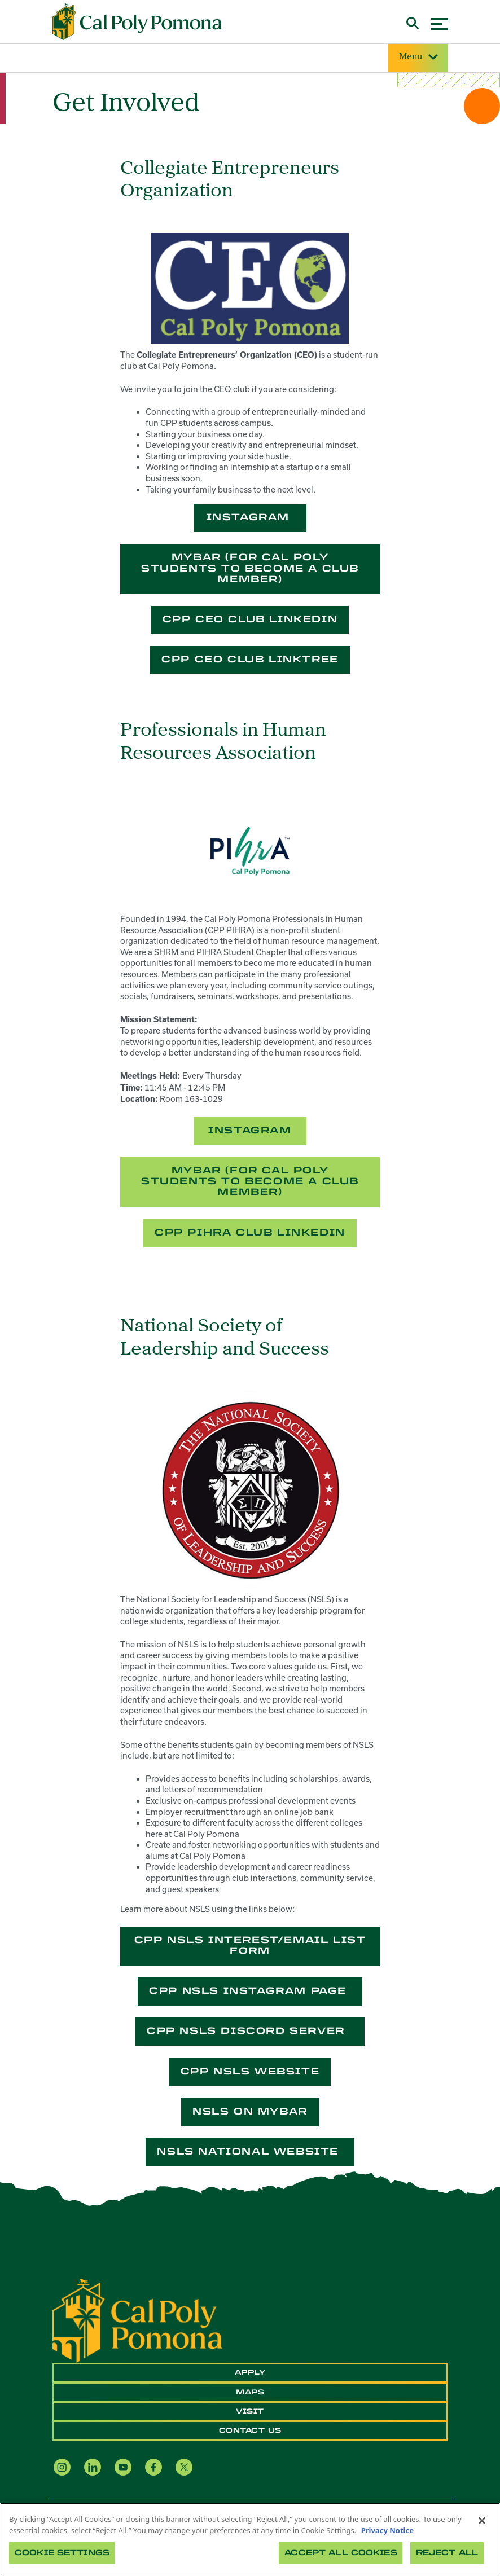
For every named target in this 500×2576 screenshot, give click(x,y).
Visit (250, 2411)
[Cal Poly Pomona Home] (137, 22)
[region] (250, 2539)
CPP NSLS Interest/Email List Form (250, 1945)
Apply (250, 2372)
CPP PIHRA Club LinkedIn (250, 1232)
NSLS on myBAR (250, 2111)
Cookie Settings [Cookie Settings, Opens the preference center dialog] (62, 2552)
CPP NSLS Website (250, 2071)
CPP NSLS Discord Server (250, 2030)
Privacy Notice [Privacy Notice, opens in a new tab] (387, 2530)
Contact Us (250, 2430)
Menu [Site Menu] (417, 57)
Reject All (447, 2552)
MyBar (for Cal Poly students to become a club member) (250, 568)
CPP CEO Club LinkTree (250, 659)
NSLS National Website (250, 2151)
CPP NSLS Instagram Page (249, 1990)
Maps (250, 2392)
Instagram (250, 517)
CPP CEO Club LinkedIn (250, 619)
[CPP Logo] (137, 2320)
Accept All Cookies (340, 2552)
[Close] (482, 2520)
